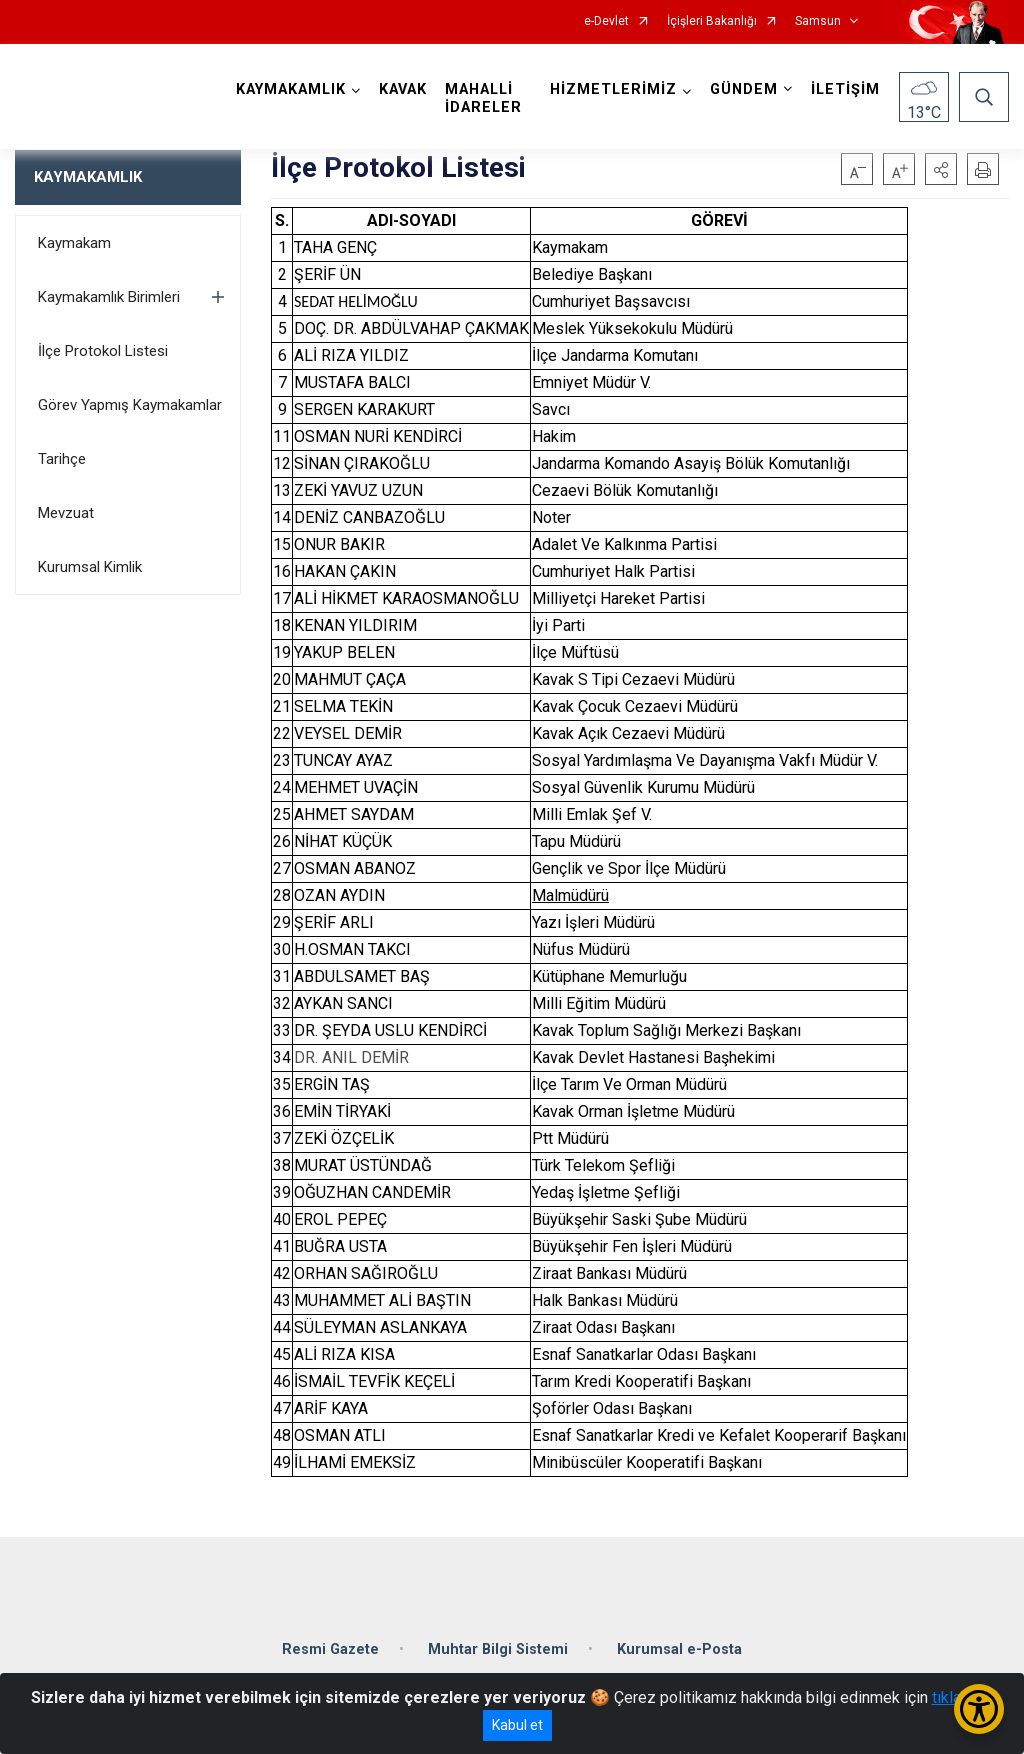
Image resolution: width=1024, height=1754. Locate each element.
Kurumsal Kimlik (90, 567)
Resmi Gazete (330, 1649)
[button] (941, 169)
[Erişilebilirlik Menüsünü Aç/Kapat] (979, 1709)
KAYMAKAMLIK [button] (291, 89)
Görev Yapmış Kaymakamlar (130, 405)
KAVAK (403, 89)
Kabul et (517, 1725)
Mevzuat (66, 513)
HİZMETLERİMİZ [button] (613, 89)
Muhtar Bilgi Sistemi (498, 1649)
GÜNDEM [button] (744, 89)
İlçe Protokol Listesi (103, 351)
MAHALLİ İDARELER (483, 98)
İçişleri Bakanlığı (712, 21)
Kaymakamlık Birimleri (109, 297)
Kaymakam (74, 243)
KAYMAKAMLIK (88, 177)
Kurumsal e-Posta (679, 1649)
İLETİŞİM (845, 89)
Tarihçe (62, 459)
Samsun (818, 21)
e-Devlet (606, 21)
